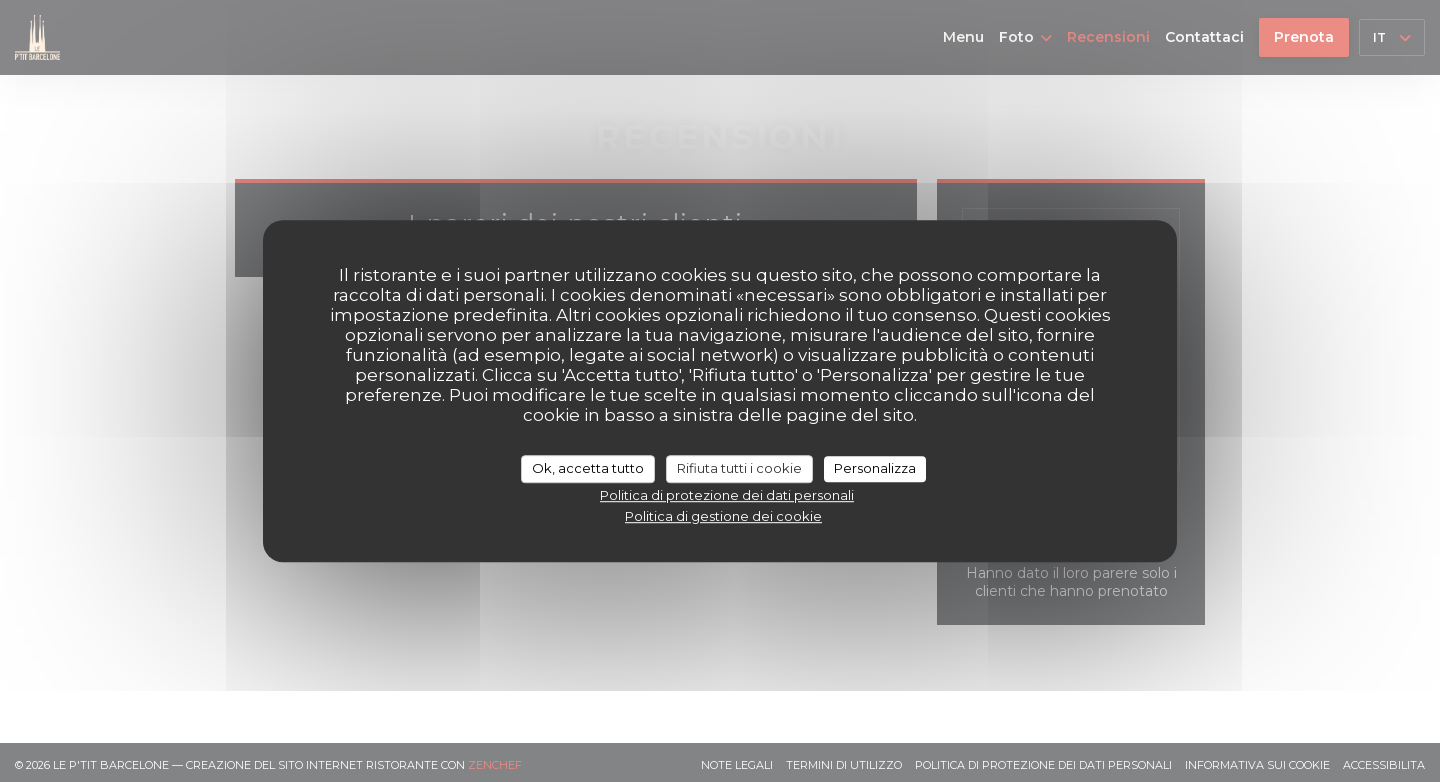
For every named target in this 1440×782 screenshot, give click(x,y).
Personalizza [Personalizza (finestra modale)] (875, 468)
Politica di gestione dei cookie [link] (723, 516)
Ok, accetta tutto (588, 468)
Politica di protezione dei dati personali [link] (727, 495)
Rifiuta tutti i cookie (739, 468)
